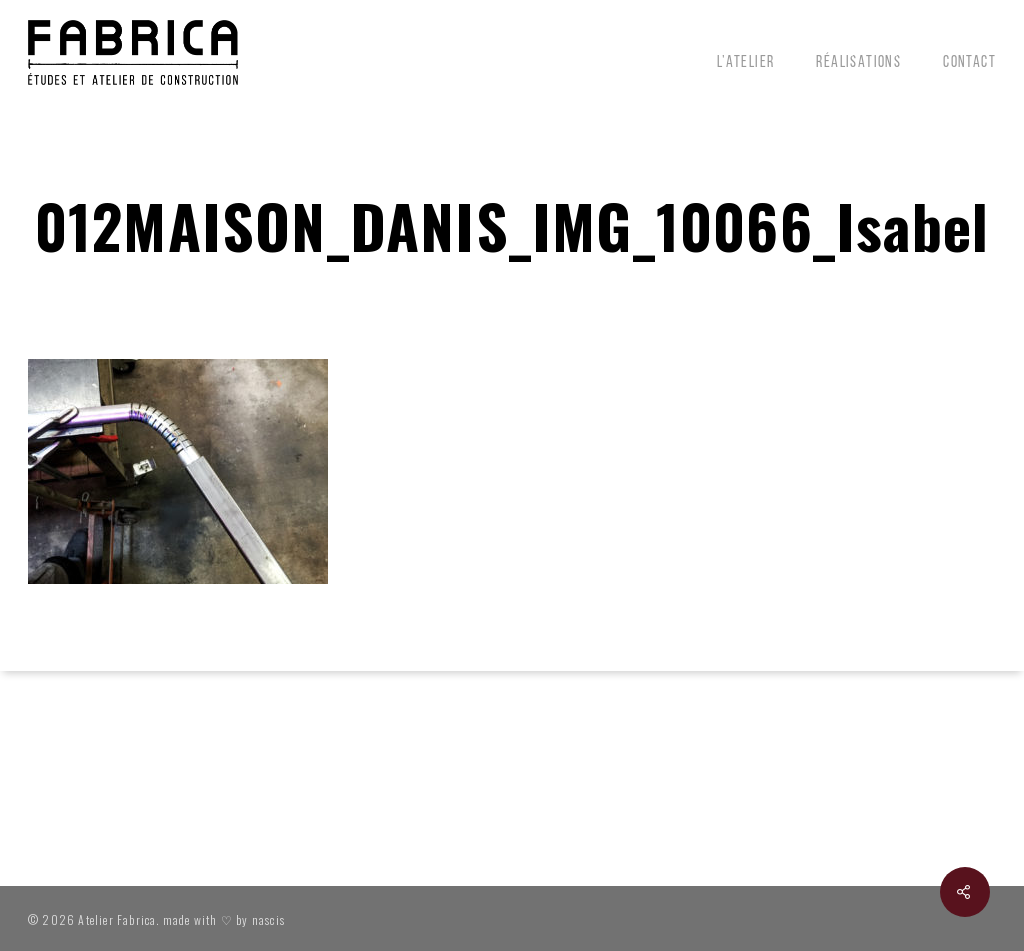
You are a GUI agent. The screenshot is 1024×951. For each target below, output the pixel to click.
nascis (268, 919)
